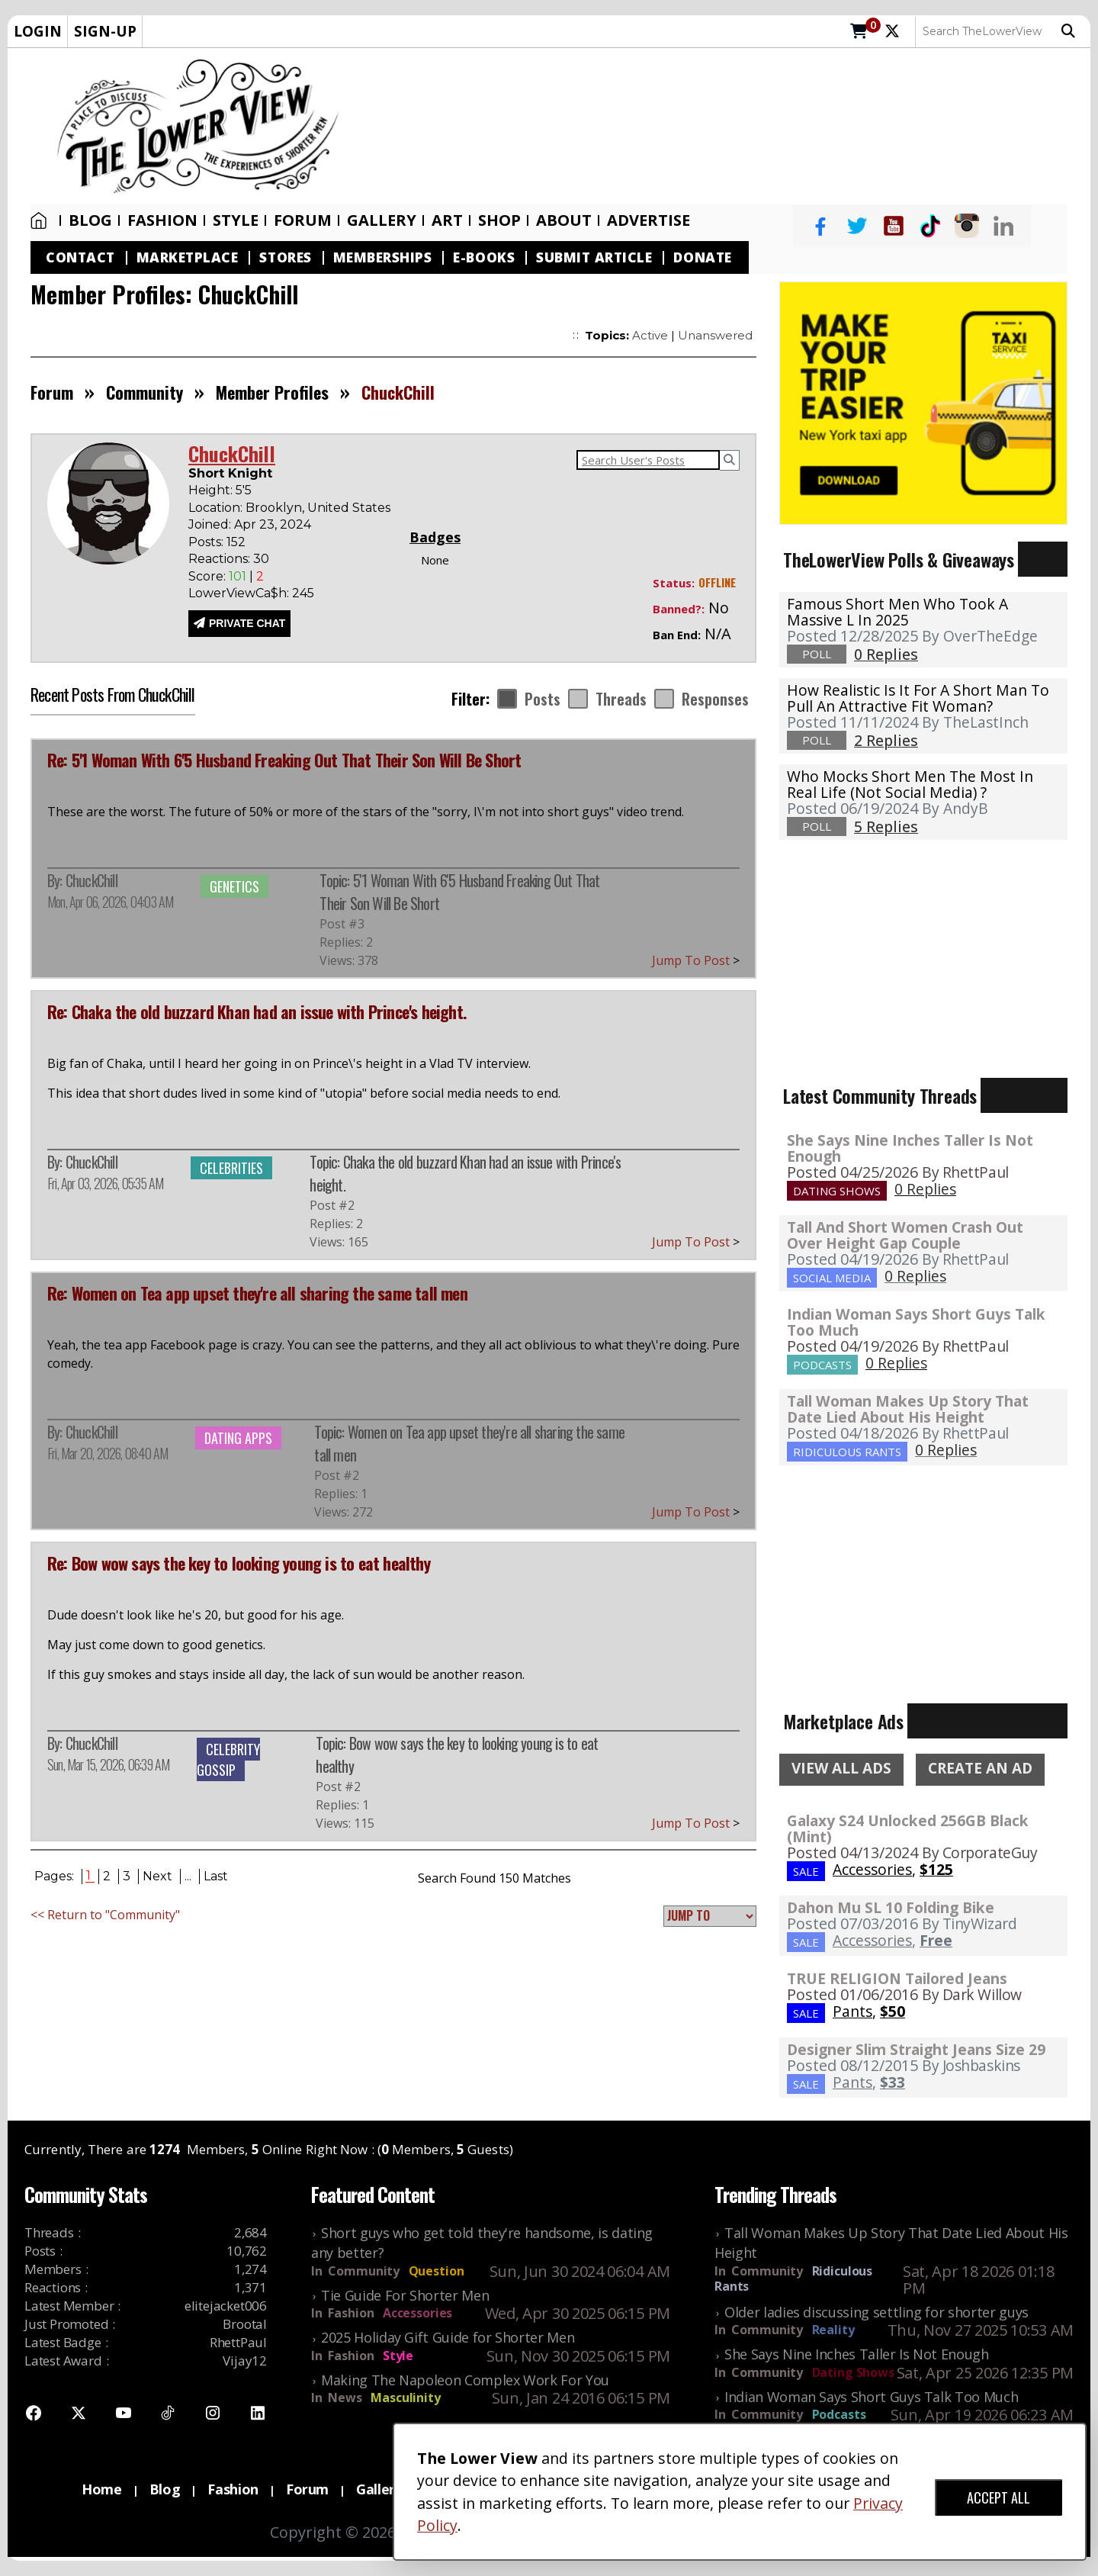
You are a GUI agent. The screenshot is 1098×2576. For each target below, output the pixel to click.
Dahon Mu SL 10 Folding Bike (890, 1907)
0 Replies (925, 1189)
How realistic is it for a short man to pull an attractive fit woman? (918, 698)
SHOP (499, 220)
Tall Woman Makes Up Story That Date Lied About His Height (908, 1409)
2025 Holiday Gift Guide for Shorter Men (447, 2337)
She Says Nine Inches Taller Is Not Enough (910, 1148)
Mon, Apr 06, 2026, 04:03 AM (110, 902)
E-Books (484, 257)
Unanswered (715, 335)
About (564, 220)
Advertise (648, 220)
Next (157, 1876)
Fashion (162, 220)
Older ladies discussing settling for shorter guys (876, 2312)
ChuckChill (91, 880)
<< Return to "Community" (105, 1914)
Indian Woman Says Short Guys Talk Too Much (916, 1322)
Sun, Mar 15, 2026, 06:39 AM (108, 1764)
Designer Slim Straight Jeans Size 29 (916, 2049)
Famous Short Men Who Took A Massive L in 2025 (897, 611)
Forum (303, 220)
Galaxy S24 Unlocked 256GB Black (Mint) (908, 1828)
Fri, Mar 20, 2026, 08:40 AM (107, 1453)
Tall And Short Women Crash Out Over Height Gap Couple (905, 1235)
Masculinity (405, 2397)
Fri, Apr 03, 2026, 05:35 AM (105, 1183)
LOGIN (38, 30)
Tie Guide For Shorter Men (405, 2295)
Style (235, 220)
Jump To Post (696, 960)
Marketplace (187, 257)
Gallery (381, 220)
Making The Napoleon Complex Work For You (465, 2380)
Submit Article (594, 257)
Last (216, 1876)
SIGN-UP (105, 30)
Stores (285, 257)
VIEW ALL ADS (841, 1768)
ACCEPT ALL (998, 2497)
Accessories (417, 2312)
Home (38, 220)
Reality (833, 2329)
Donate (702, 257)
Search (1068, 31)
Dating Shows (853, 2372)
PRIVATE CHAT (247, 623)
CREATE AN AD (980, 1768)
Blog (90, 220)
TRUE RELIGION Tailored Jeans (897, 1978)
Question (436, 2270)
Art (447, 220)
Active (650, 335)
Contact (80, 257)
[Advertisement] (722, 126)
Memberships (382, 257)
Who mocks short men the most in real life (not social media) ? (910, 784)
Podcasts (839, 2414)
